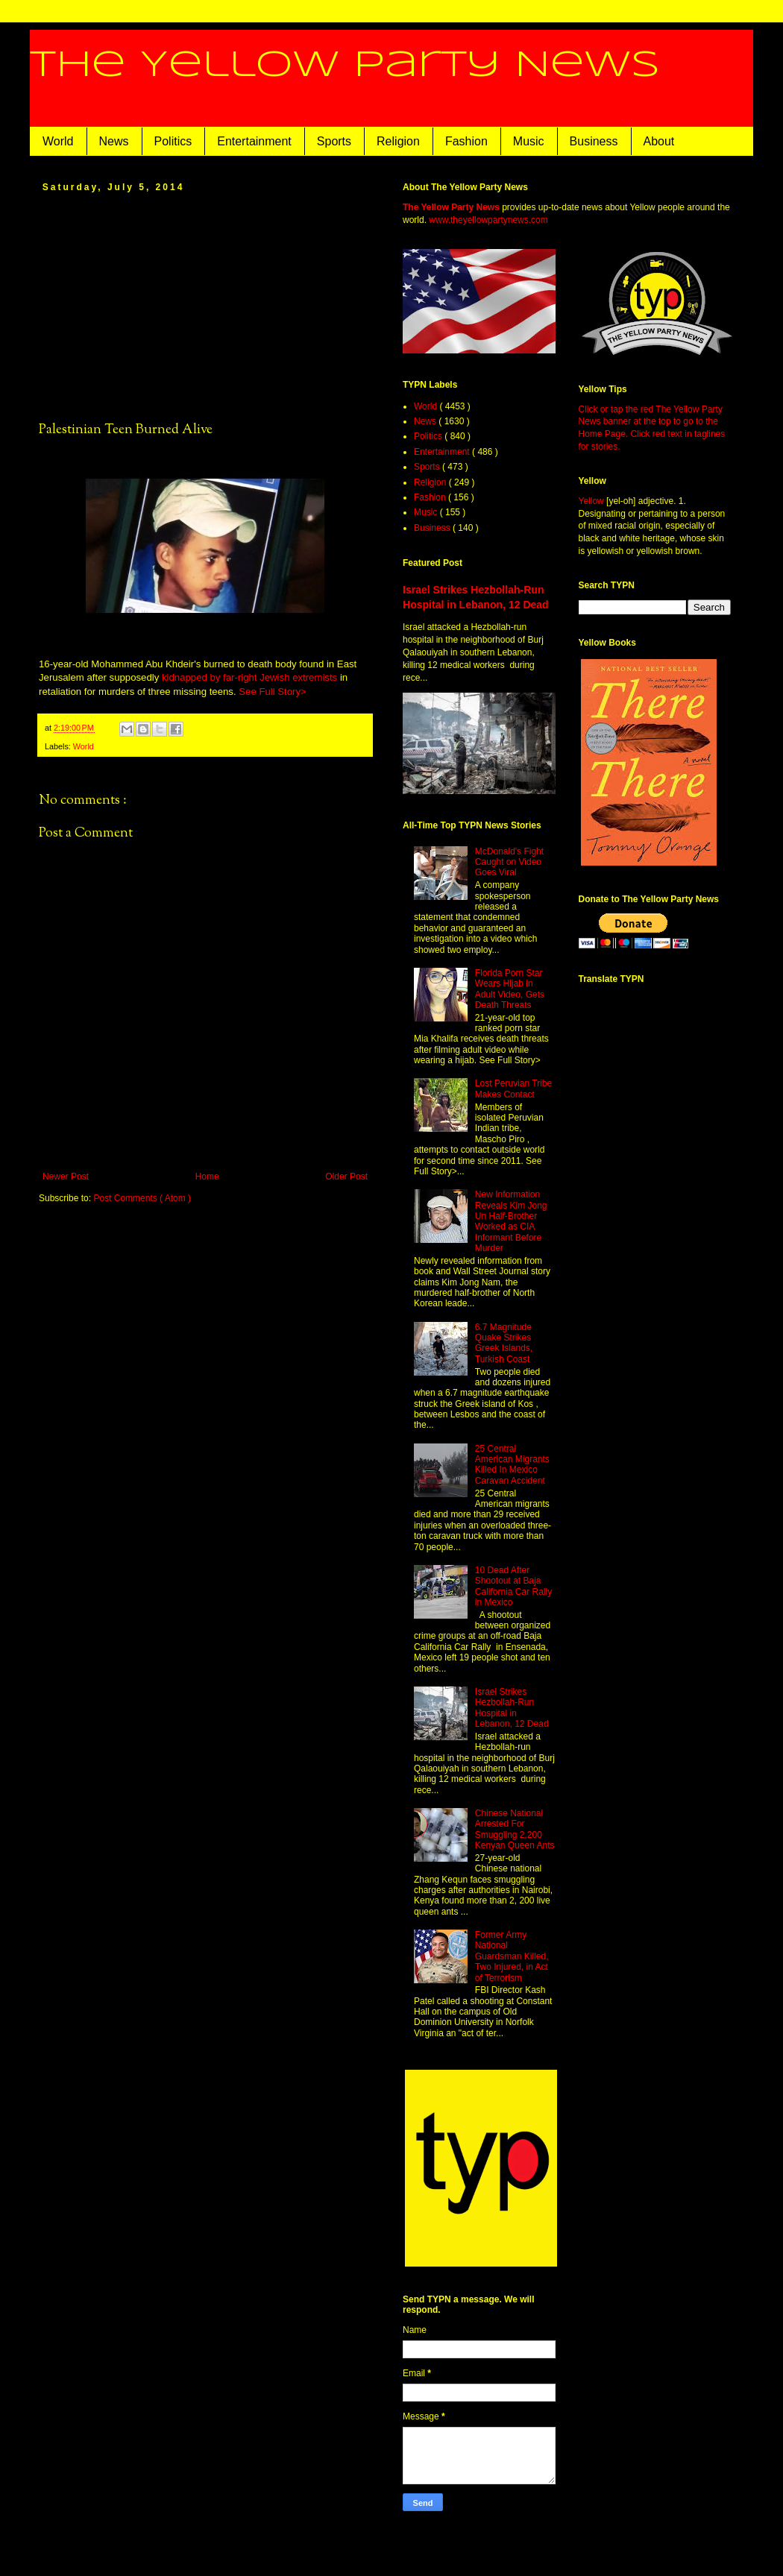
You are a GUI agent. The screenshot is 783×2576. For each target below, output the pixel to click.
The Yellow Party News (345, 66)
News (114, 141)
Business (594, 141)
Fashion (466, 141)
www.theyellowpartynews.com (488, 220)
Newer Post (66, 1176)
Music (528, 141)
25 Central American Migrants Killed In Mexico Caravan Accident (512, 1464)
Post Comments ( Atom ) (142, 1198)
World (58, 141)
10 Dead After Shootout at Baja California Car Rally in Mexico (513, 1586)
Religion (398, 141)
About (659, 141)
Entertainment (254, 141)
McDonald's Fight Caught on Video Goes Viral (509, 862)
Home (207, 1176)
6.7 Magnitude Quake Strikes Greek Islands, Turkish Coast (503, 1343)
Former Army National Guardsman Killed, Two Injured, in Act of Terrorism (512, 1956)
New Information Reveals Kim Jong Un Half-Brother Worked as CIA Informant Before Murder (511, 1221)
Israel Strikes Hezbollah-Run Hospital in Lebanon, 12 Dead (512, 1708)
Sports (334, 141)
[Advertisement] (205, 305)
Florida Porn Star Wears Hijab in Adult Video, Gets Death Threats (509, 989)
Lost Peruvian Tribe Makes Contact (513, 1088)
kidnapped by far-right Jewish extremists (249, 677)
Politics (173, 141)
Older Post (346, 1176)
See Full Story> (272, 691)
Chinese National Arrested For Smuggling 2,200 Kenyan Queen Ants (515, 1829)
